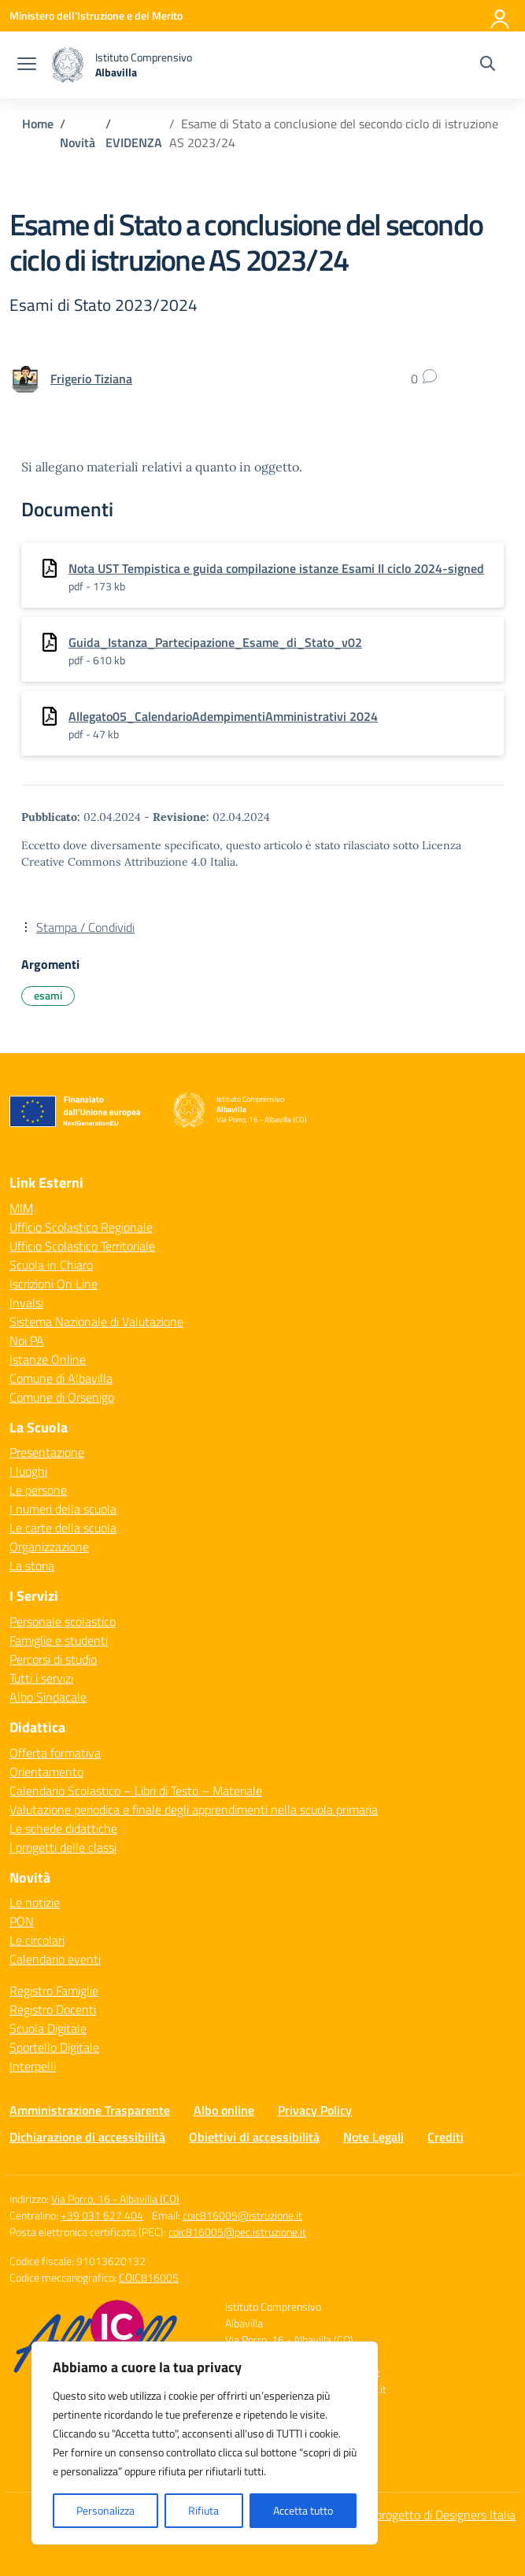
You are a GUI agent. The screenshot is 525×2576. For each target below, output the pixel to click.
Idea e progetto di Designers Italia (428, 2514)
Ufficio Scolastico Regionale (81, 1227)
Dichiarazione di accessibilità (87, 2136)
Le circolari (37, 1940)
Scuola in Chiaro (51, 1264)
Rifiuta (203, 2510)
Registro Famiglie (53, 1990)
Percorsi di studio (53, 1659)
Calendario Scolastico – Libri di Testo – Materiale (135, 1790)
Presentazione (46, 1452)
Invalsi (26, 1302)
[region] (204, 2443)
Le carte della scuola (62, 1527)
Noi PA (26, 1340)
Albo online (224, 2110)
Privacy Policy (315, 2110)
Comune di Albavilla (61, 1378)
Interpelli (32, 2066)
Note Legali (373, 2136)
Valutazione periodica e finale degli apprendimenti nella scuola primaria (193, 1809)
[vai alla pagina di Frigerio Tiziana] (91, 378)
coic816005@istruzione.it (242, 2215)
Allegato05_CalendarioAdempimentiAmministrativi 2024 (223, 716)
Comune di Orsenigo (61, 1397)
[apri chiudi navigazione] (26, 65)
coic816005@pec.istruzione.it (237, 2231)
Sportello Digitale (54, 2047)
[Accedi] (501, 15)
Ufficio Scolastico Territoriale (82, 1245)
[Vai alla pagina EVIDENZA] (133, 142)
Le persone (38, 1489)
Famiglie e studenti (58, 1640)
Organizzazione (49, 1546)
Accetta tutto (303, 2510)
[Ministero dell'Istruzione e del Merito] (96, 15)
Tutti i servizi (41, 1678)
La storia (31, 1565)
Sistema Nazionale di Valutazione (96, 1321)
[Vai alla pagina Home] (38, 123)
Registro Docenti (52, 2009)
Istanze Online (47, 1359)
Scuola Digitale (48, 2028)
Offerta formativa (55, 1752)
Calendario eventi (55, 1959)
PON (21, 1921)
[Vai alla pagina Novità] (77, 142)
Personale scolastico (62, 1621)
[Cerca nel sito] (487, 65)
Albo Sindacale (48, 1696)
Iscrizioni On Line (53, 1283)
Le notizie (34, 1902)
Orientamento (46, 1771)
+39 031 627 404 (102, 2215)
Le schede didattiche (63, 1828)
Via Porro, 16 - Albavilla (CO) (115, 2198)
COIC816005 (149, 2277)
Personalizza (105, 2510)
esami (48, 995)
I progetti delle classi (62, 1847)
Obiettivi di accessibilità (254, 2136)
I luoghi (28, 1471)
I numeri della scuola (62, 1508)
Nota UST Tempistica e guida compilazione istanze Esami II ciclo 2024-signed (276, 568)
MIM (21, 1208)
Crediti (445, 2136)
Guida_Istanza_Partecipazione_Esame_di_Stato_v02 (215, 642)
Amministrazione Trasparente (89, 2110)
